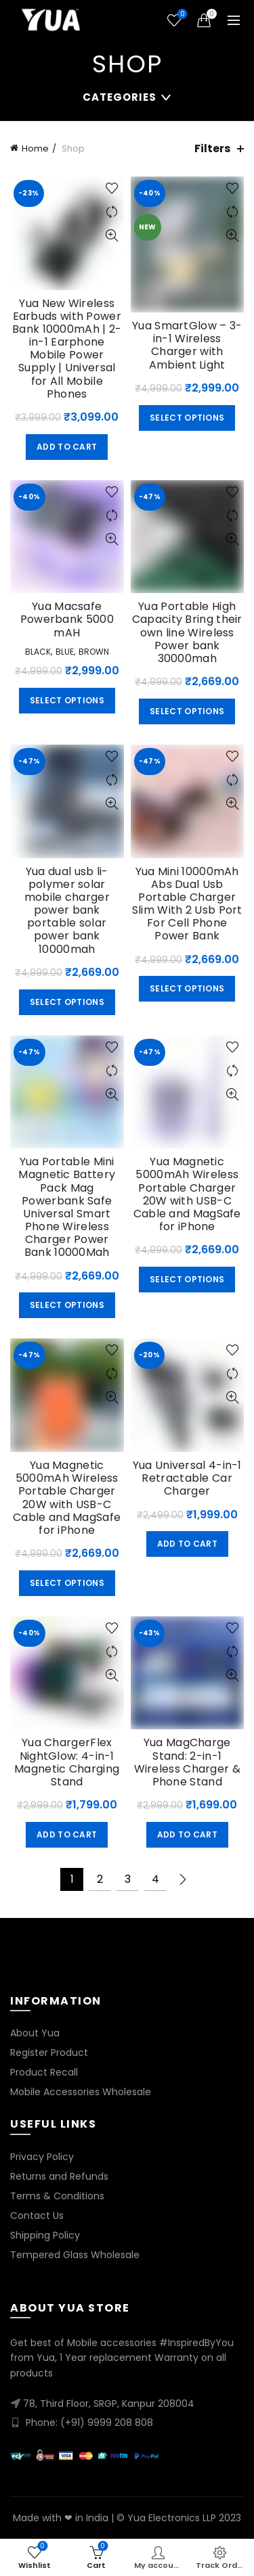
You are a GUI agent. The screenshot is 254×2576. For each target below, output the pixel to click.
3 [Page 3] (128, 1879)
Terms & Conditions (57, 2196)
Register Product (49, 2052)
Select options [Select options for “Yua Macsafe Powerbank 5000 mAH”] (67, 700)
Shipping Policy (45, 2235)
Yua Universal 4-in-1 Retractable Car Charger (187, 1478)
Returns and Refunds (59, 2176)
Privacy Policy (42, 2156)
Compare (112, 212)
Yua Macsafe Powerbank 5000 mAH (67, 619)
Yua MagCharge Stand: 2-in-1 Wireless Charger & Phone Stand (187, 1762)
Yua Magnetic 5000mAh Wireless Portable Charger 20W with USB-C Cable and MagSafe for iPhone (187, 1194)
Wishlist (181, 14)
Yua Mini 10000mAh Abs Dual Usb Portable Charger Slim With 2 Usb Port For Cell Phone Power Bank (187, 904)
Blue (65, 651)
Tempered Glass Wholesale (75, 2255)
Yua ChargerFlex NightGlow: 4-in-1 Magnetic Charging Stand (66, 1762)
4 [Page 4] (155, 1879)
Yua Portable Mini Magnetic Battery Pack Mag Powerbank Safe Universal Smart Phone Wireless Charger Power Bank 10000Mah (66, 1207)
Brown (94, 651)
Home (35, 148)
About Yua (35, 2033)
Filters (212, 148)
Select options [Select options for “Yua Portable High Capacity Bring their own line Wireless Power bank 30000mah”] (187, 711)
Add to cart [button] (67, 446)
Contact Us (37, 2215)
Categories (119, 97)
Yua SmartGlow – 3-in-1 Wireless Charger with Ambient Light (187, 345)
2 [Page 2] (100, 1879)
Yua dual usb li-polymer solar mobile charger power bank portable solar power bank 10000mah (67, 910)
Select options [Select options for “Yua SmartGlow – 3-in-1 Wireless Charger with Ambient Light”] (187, 417)
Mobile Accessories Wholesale (80, 2092)
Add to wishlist (112, 188)
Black (38, 651)
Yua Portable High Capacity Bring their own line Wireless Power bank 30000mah (187, 632)
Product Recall (44, 2072)
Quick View (112, 236)
